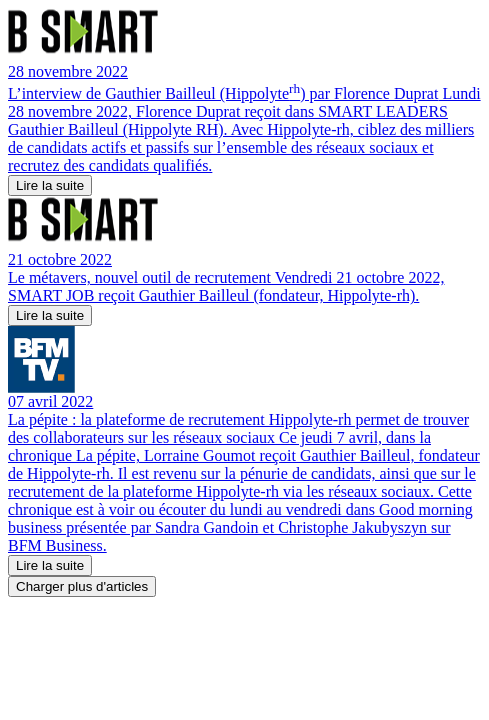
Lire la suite (50, 185)
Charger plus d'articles (82, 586)
